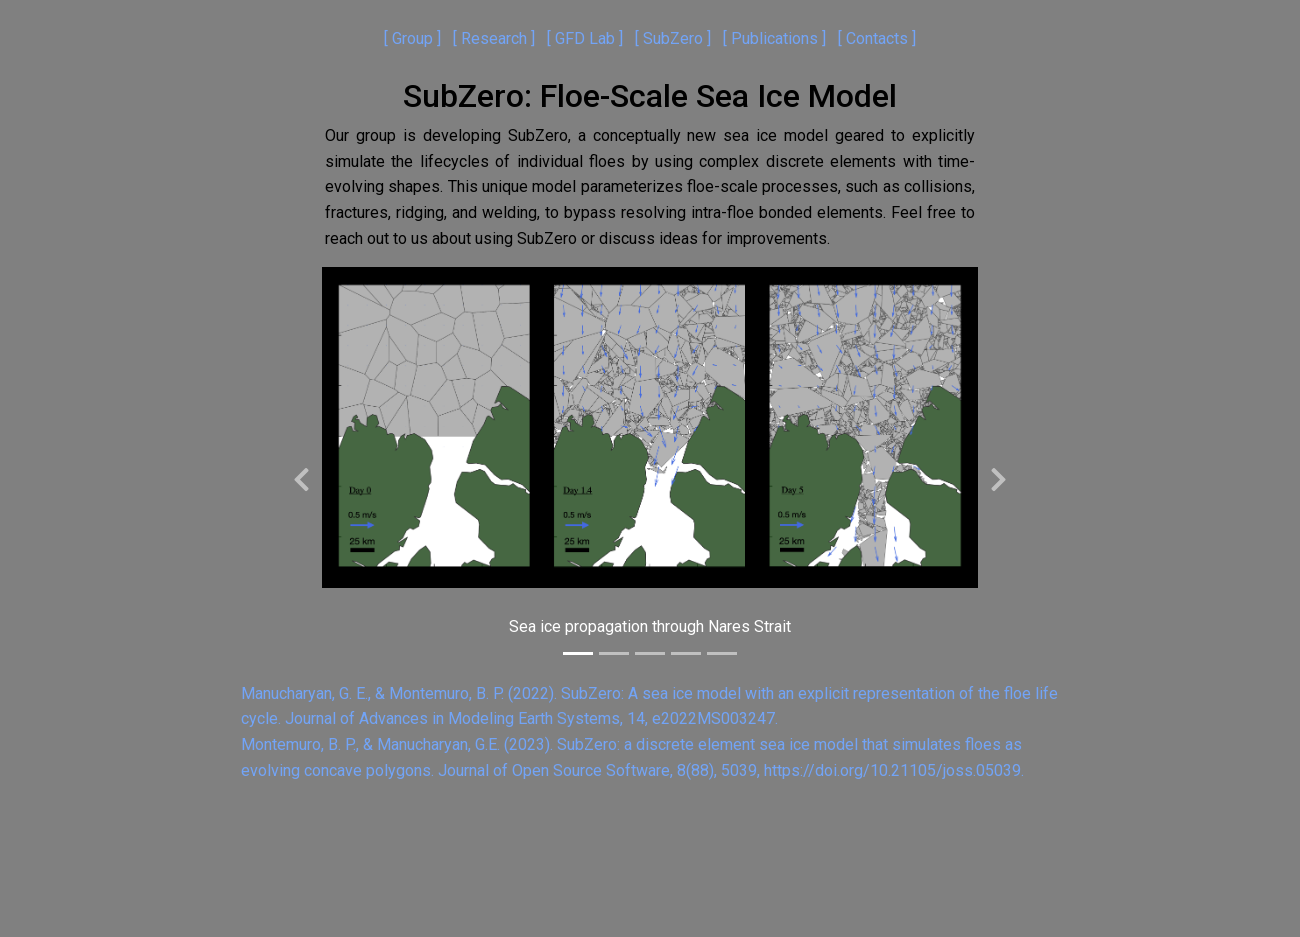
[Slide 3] (650, 653)
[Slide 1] (578, 653)
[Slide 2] (614, 653)
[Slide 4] (686, 653)
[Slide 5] (722, 653)
